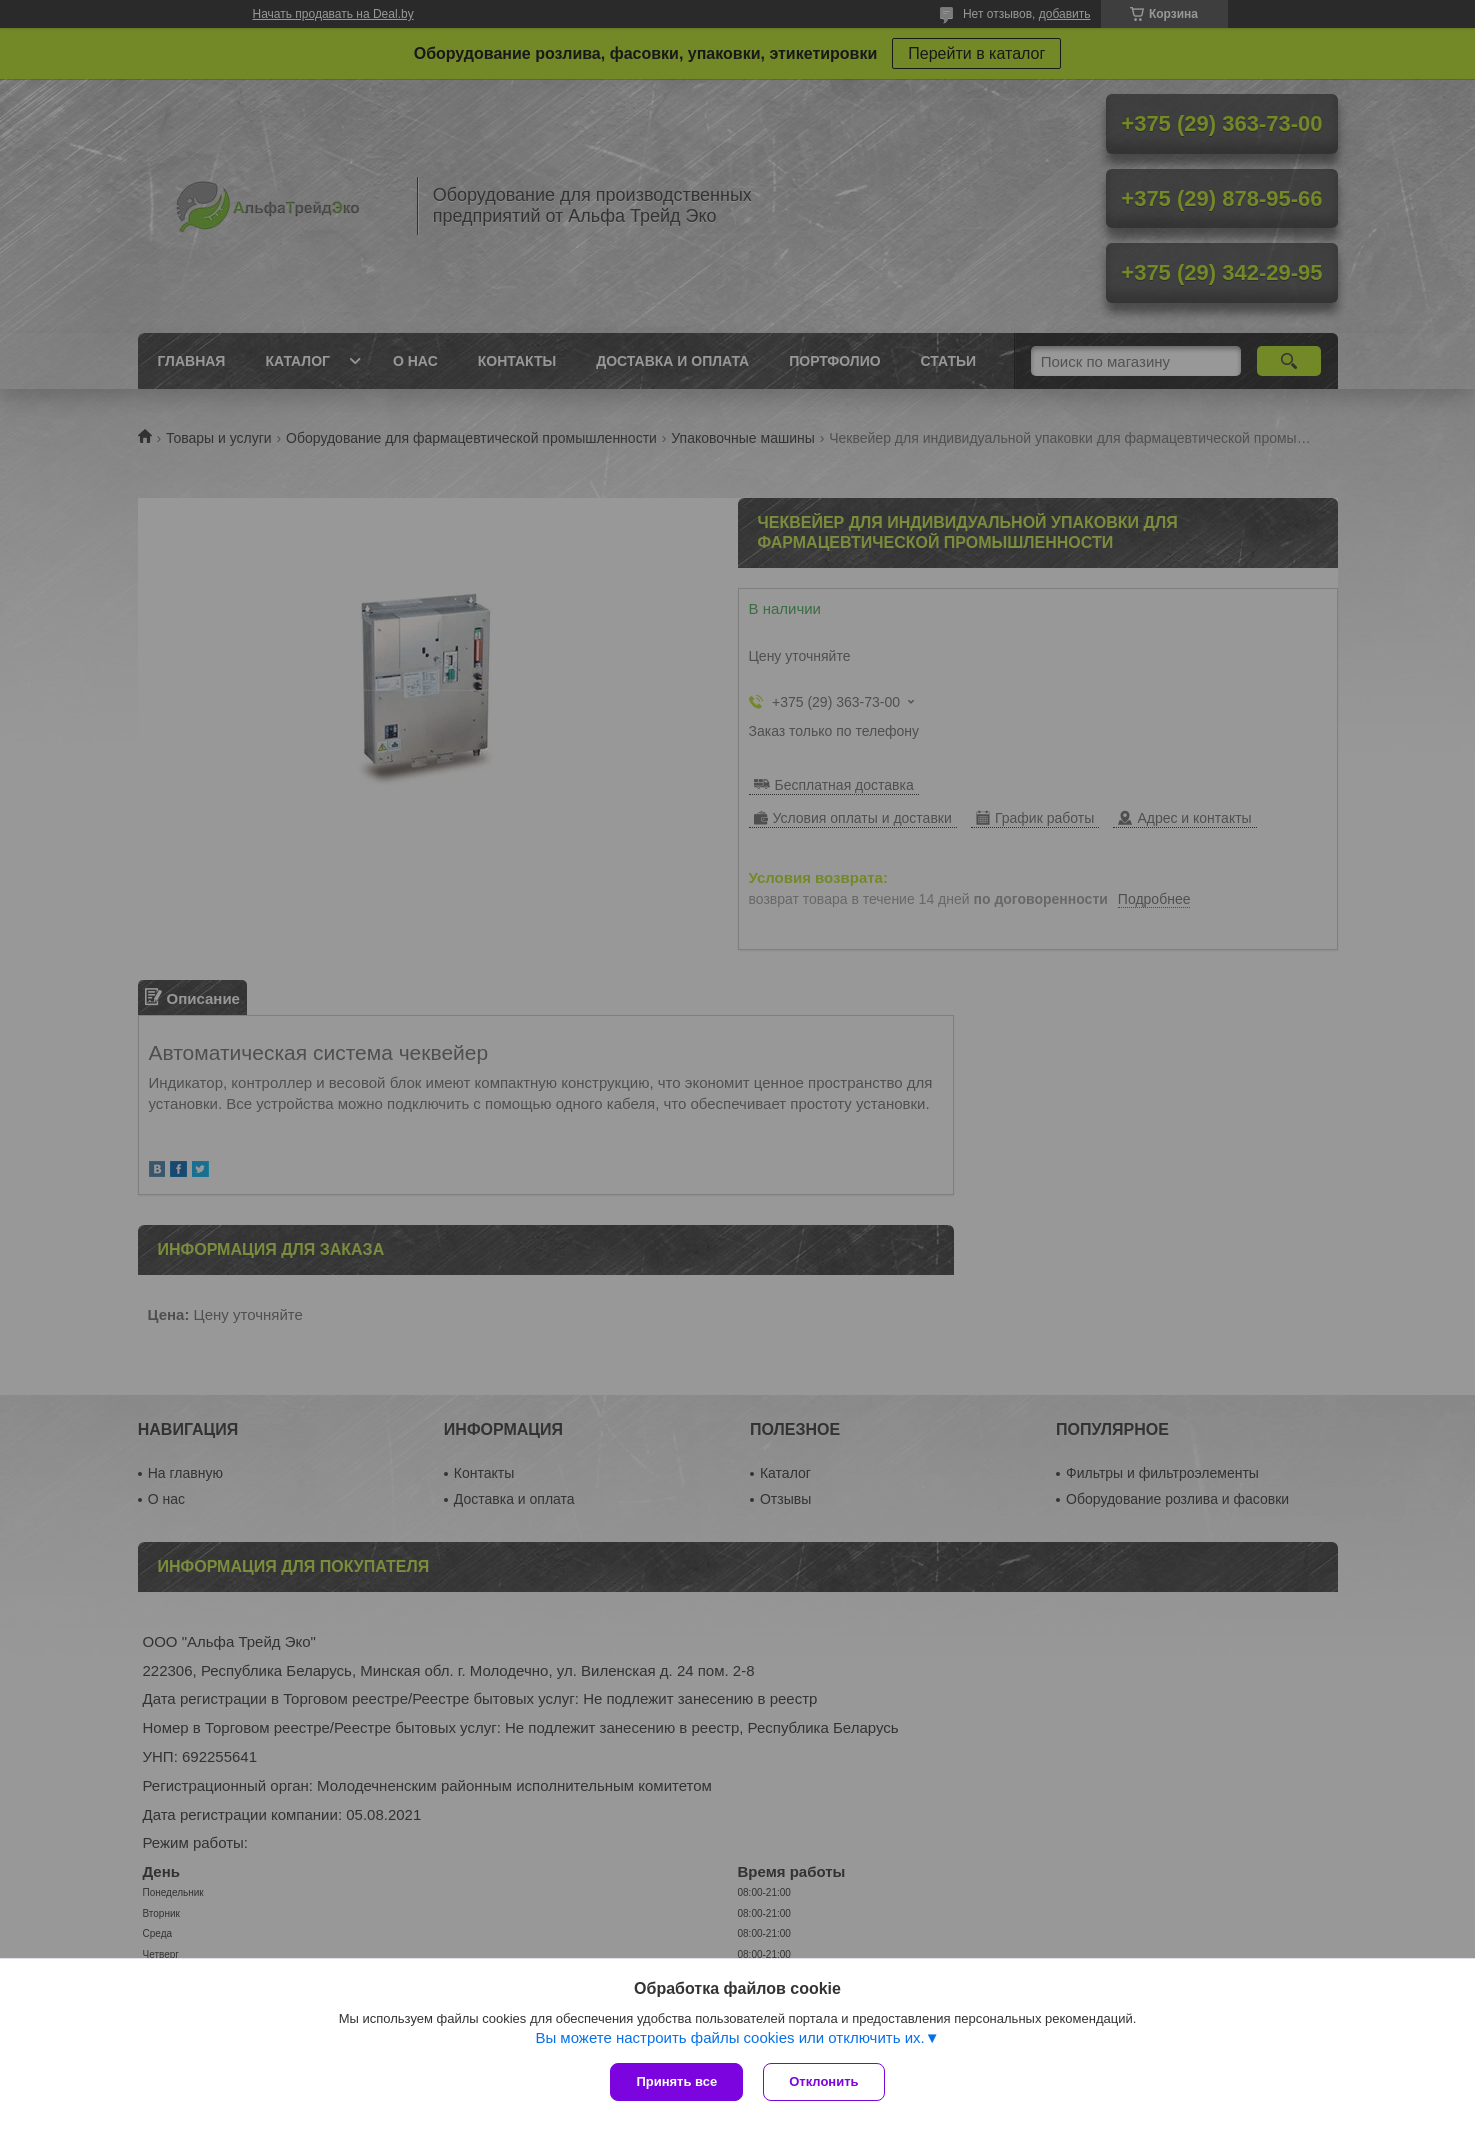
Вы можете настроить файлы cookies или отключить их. (729, 2037)
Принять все (676, 2081)
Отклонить (823, 2081)
